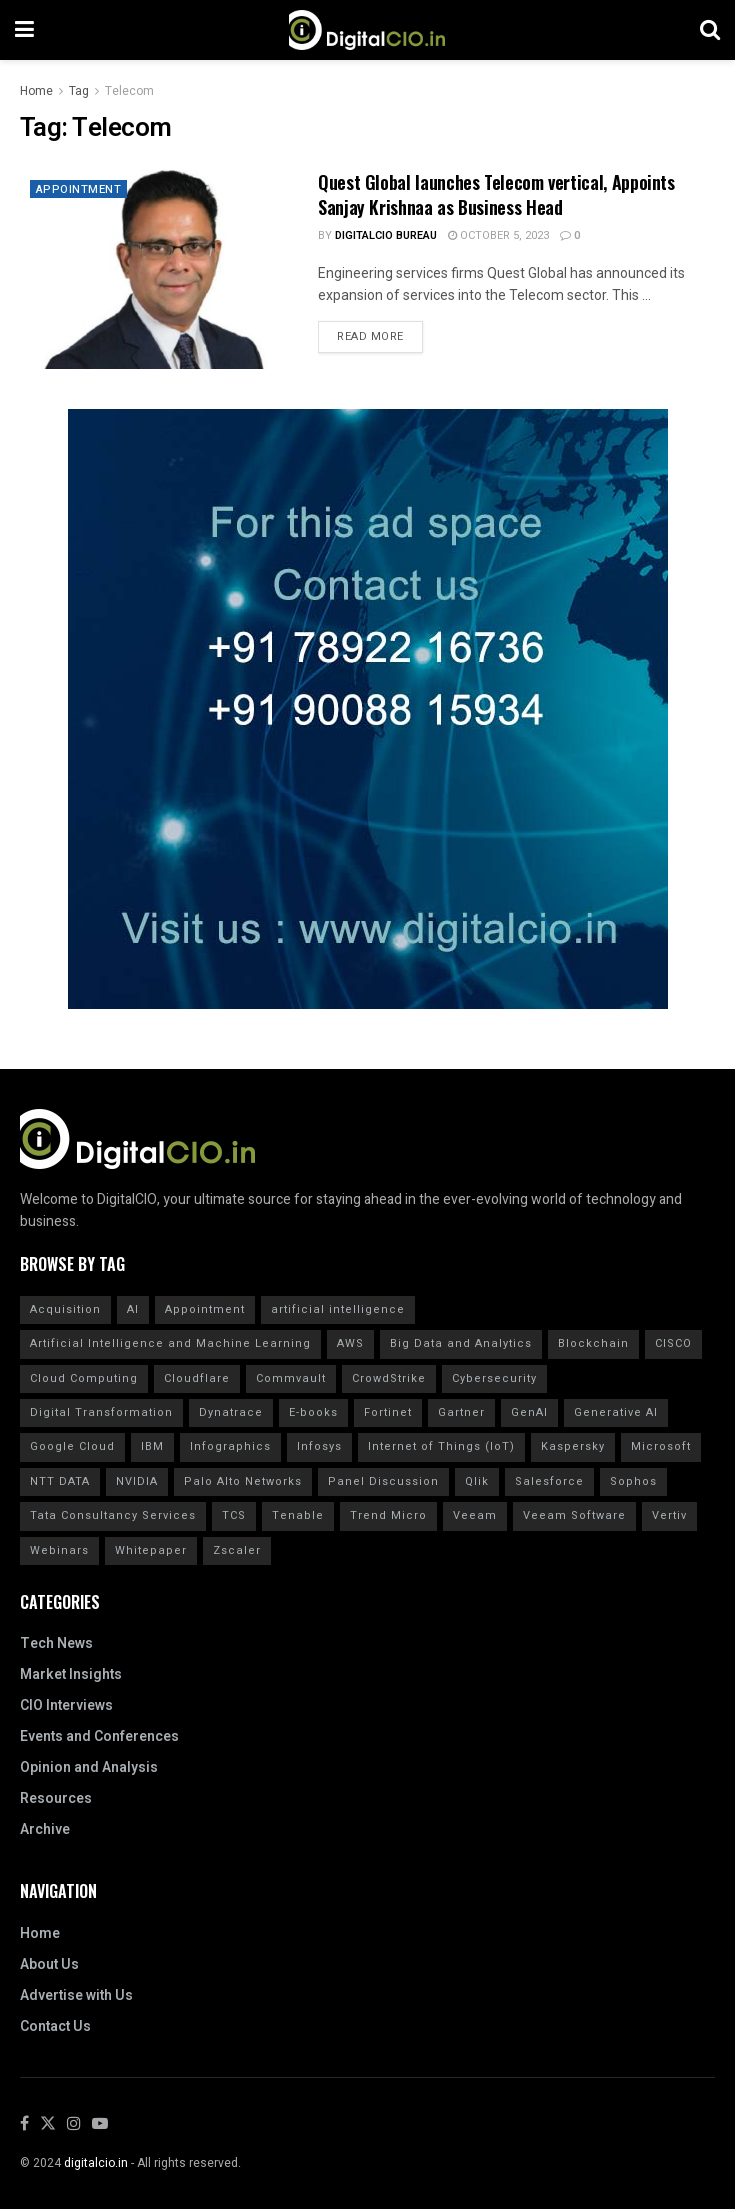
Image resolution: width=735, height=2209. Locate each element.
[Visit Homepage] (367, 30)
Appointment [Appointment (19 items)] (205, 1309)
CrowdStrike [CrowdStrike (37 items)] (389, 1378)
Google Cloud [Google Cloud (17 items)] (72, 1446)
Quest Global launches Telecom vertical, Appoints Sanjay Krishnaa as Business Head (496, 194)
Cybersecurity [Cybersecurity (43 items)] (494, 1378)
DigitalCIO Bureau (386, 235)
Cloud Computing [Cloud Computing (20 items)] (84, 1378)
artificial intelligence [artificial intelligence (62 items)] (338, 1309)
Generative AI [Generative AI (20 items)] (616, 1412)
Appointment (80, 190)
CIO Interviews (66, 1705)
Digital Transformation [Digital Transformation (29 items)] (101, 1412)
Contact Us (55, 2026)
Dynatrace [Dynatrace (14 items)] (231, 1412)
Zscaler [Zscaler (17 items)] (237, 1550)
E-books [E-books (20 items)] (313, 1412)
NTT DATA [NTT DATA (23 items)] (60, 1481)
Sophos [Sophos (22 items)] (633, 1481)
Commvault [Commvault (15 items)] (291, 1378)
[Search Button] (710, 30)
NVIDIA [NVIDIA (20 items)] (137, 1481)
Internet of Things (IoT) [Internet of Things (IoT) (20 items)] (441, 1446)
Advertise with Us (76, 1995)
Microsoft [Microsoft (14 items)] (661, 1446)
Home (36, 91)
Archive (45, 1829)
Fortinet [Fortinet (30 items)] (388, 1412)
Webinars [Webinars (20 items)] (59, 1550)
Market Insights (71, 1674)
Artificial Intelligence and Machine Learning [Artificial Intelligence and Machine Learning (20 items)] (170, 1343)
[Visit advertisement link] (367, 709)
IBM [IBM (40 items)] (152, 1446)
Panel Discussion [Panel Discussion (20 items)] (383, 1481)
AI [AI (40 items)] (133, 1309)
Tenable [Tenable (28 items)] (298, 1515)
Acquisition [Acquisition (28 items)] (65, 1309)
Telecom (129, 91)
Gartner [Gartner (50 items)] (461, 1412)
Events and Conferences (99, 1736)
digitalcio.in (96, 2163)
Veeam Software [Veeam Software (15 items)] (574, 1515)
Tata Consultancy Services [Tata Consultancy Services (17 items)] (113, 1515)
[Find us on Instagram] (74, 2124)
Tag (79, 91)
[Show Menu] (24, 30)
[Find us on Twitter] (48, 2124)
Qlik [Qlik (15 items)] (477, 1481)
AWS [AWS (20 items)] (350, 1343)
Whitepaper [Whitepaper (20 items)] (151, 1550)
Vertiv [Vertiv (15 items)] (669, 1515)
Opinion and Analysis (89, 1767)
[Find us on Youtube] (100, 2124)
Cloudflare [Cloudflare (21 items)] (197, 1378)
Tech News (56, 1643)
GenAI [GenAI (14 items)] (529, 1412)
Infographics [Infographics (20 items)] (230, 1446)
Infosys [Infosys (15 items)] (319, 1446)
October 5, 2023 (498, 235)
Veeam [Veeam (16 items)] (475, 1515)
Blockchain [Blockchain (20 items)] (593, 1343)
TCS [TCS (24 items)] (234, 1515)
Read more (380, 333)
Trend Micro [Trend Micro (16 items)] (388, 1515)
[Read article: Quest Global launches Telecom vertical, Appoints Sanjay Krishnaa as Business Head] (159, 269)
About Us (49, 1964)
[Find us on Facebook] (24, 2124)
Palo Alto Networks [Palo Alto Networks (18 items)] (243, 1481)
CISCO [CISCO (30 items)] (673, 1343)
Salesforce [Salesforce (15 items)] (549, 1481)
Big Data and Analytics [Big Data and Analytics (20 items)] (461, 1343)
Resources (56, 1798)
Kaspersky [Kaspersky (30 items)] (573, 1446)
